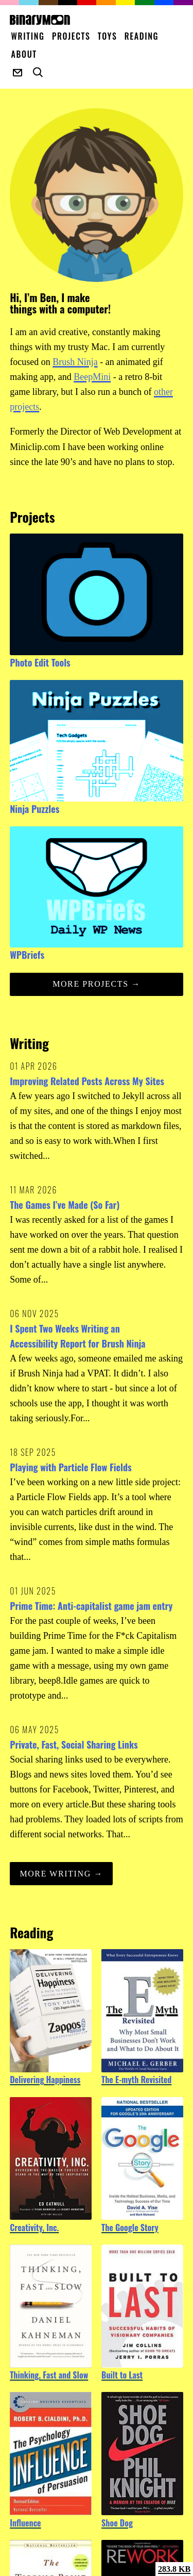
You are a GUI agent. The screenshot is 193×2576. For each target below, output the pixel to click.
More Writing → (61, 1873)
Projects (71, 36)
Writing (28, 36)
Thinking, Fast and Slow (49, 2375)
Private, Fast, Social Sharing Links (73, 1744)
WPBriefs (27, 954)
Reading (142, 36)
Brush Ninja (75, 362)
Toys (107, 36)
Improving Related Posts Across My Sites (87, 1081)
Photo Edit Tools (40, 662)
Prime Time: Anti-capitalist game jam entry (91, 1606)
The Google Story (130, 2227)
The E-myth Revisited (136, 2079)
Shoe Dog (117, 2523)
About (24, 54)
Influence (25, 2523)
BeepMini (92, 377)
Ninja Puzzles (34, 809)
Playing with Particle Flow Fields (70, 1467)
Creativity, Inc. (34, 2227)
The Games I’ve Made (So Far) (64, 1204)
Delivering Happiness (45, 2079)
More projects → (96, 983)
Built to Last (122, 2375)
